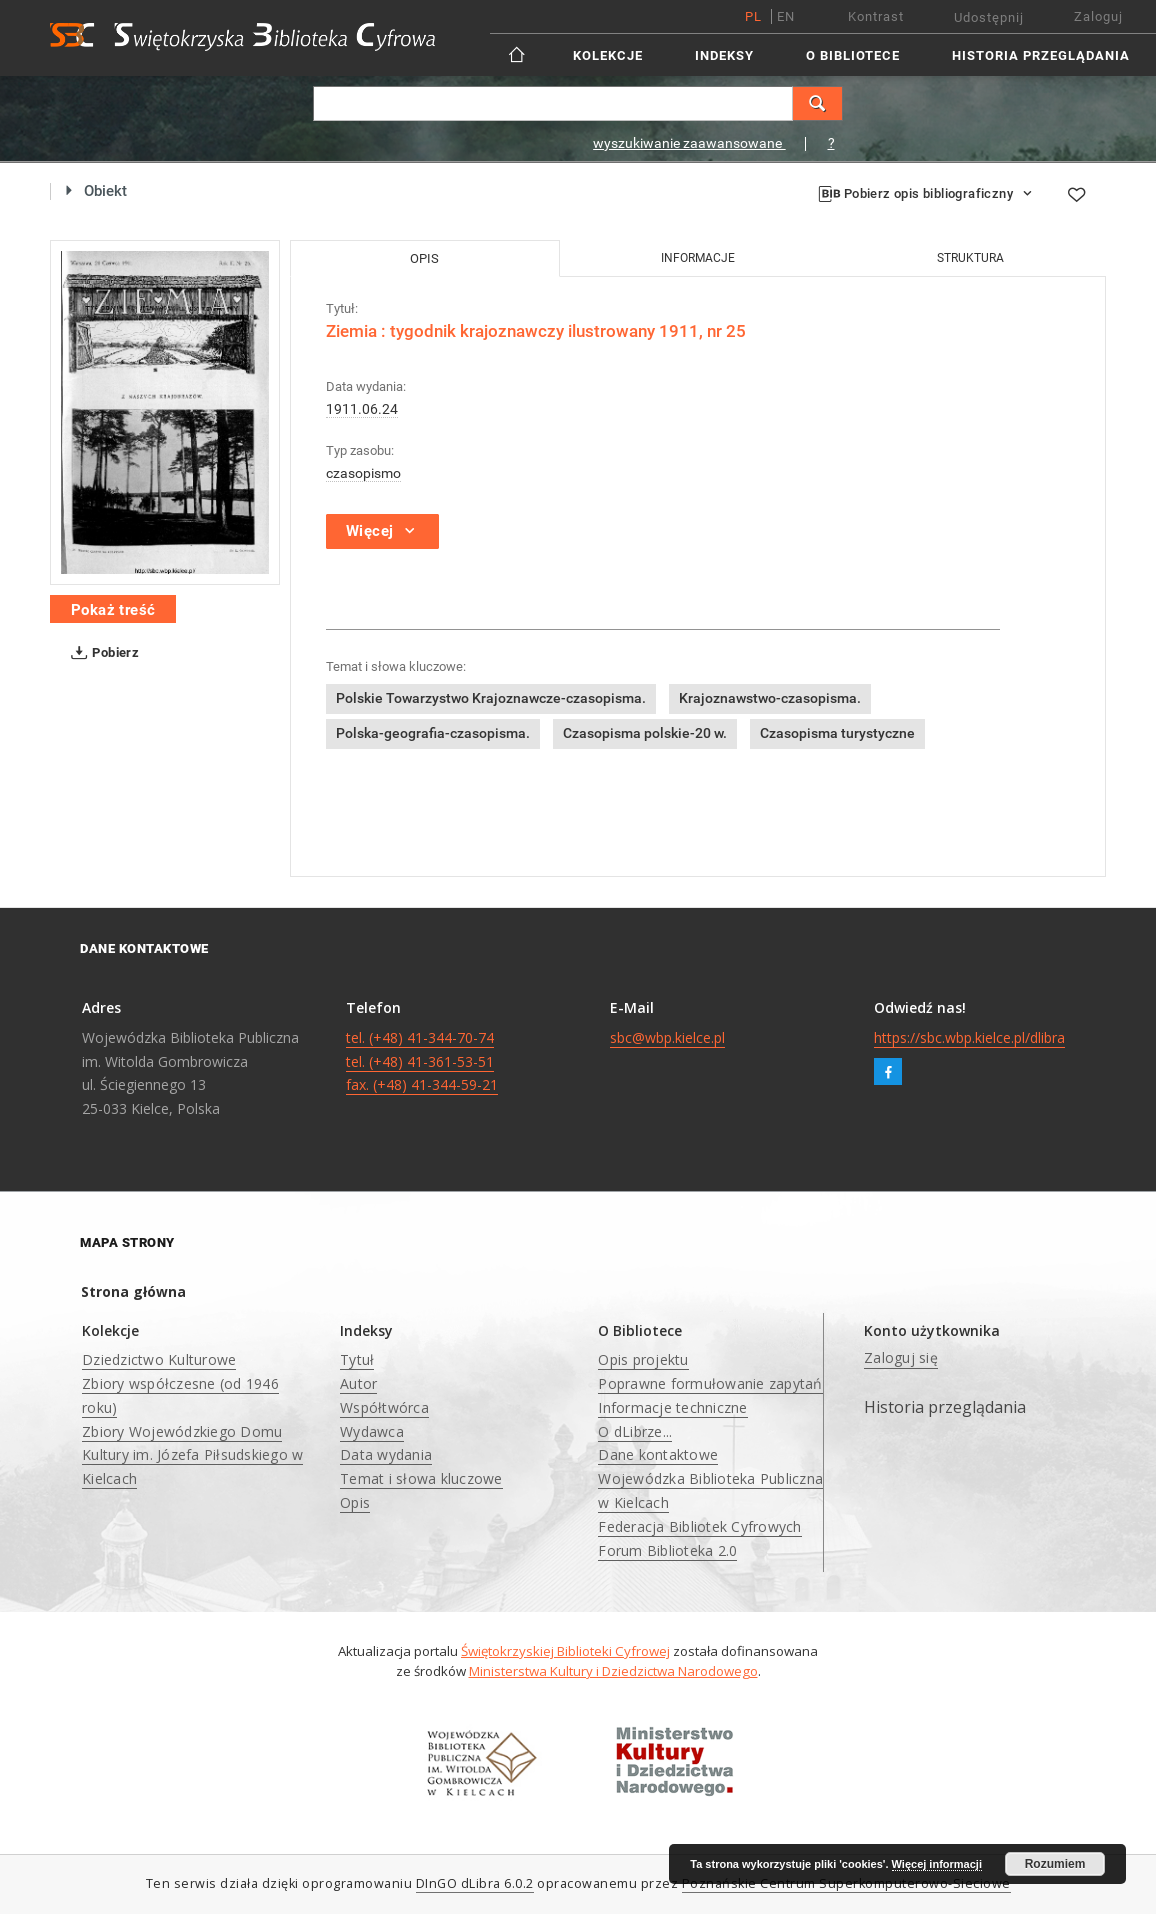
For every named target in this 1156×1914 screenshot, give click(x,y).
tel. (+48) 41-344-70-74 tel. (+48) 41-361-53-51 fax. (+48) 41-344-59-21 (422, 1061)
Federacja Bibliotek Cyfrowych (699, 1526)
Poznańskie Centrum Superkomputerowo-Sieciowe (846, 1883)
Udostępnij (989, 17)
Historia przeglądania (1041, 55)
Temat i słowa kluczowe (421, 1478)
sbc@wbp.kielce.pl (667, 1037)
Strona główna (133, 1291)
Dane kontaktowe (658, 1454)
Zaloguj (1098, 16)
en (786, 16)
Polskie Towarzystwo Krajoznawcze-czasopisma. (491, 698)
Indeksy (724, 55)
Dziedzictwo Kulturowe (159, 1359)
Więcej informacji (937, 1864)
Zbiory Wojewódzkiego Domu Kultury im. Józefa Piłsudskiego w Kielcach (192, 1455)
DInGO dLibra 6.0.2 (475, 1883)
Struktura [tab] (970, 258)
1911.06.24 (362, 409)
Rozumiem (1055, 1864)
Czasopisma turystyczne (837, 733)
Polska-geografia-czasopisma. (433, 733)
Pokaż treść (113, 610)
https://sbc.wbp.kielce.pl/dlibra (969, 1037)
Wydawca (372, 1431)
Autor (358, 1383)
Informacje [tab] (698, 258)
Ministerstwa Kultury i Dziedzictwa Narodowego (613, 1671)
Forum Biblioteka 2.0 (667, 1550)
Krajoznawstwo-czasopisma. (770, 698)
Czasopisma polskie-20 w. (645, 733)
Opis (355, 1502)
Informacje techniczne (672, 1407)
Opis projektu (643, 1359)
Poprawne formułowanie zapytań (710, 1383)
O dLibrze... (635, 1431)
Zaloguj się (901, 1357)
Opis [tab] (424, 258)
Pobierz (101, 653)
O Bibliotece (853, 55)
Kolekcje (608, 55)
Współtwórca (384, 1407)
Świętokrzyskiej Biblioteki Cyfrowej (565, 1651)
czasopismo (363, 473)
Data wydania (386, 1454)
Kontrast (876, 16)
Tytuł (357, 1359)
